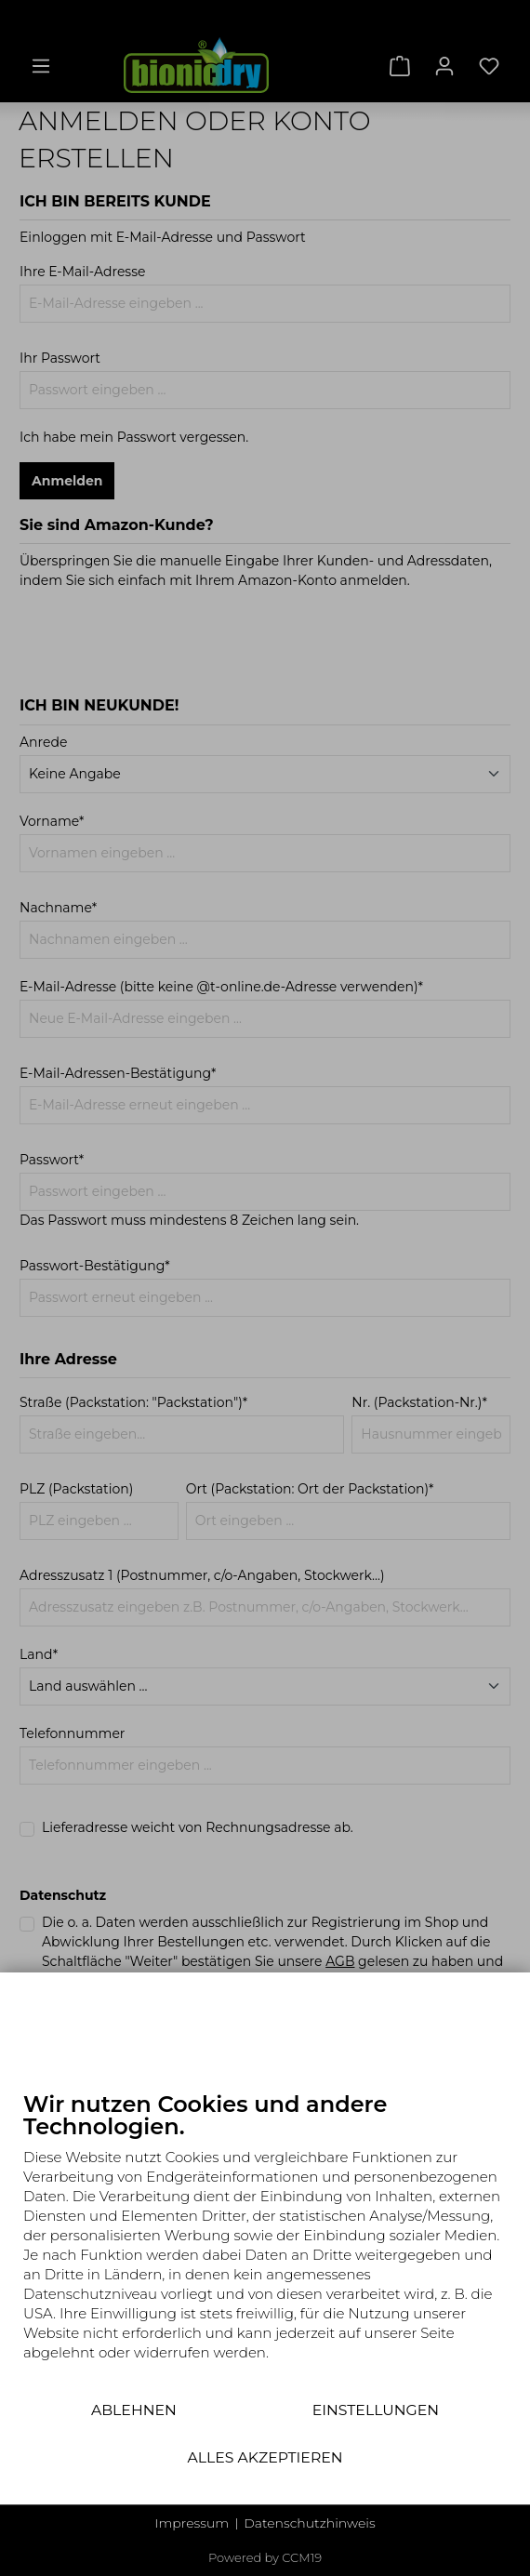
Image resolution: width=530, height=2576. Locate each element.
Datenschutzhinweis (309, 2523)
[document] (265, 2239)
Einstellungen (375, 2410)
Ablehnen (134, 2410)
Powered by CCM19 (265, 2557)
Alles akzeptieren (264, 2457)
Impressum (191, 2523)
